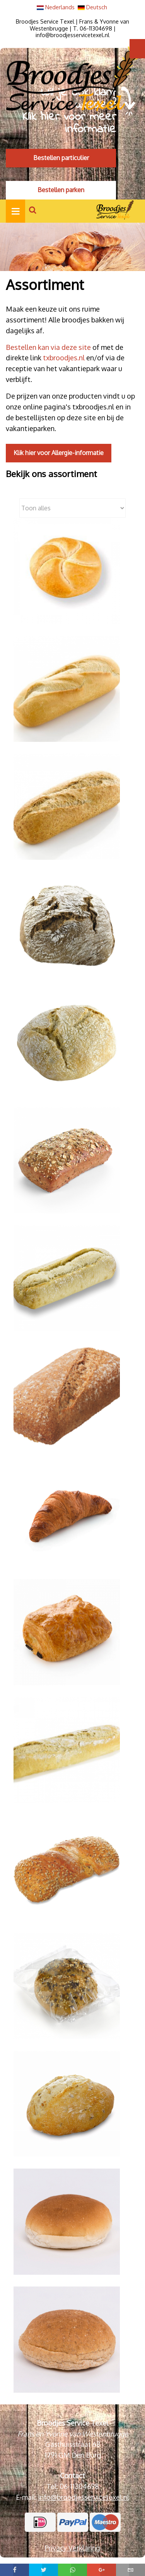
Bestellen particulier (61, 158)
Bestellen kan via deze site (48, 347)
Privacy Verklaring (72, 2548)
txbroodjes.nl (63, 357)
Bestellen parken (61, 190)
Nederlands (56, 6)
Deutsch (92, 6)
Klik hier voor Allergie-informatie (59, 453)
